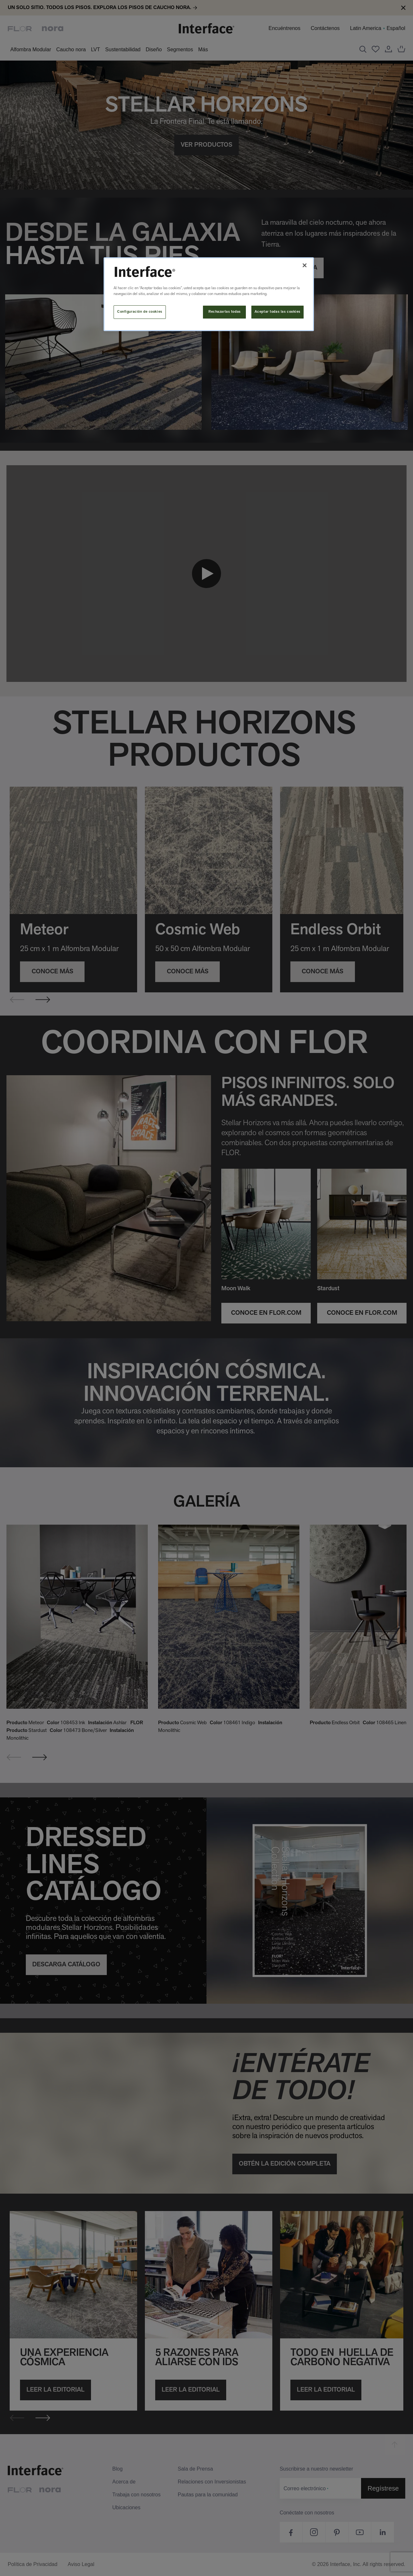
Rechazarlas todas (224, 312)
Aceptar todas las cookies (277, 312)
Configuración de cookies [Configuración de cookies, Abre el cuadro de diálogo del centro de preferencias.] (139, 312)
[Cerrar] (304, 265)
